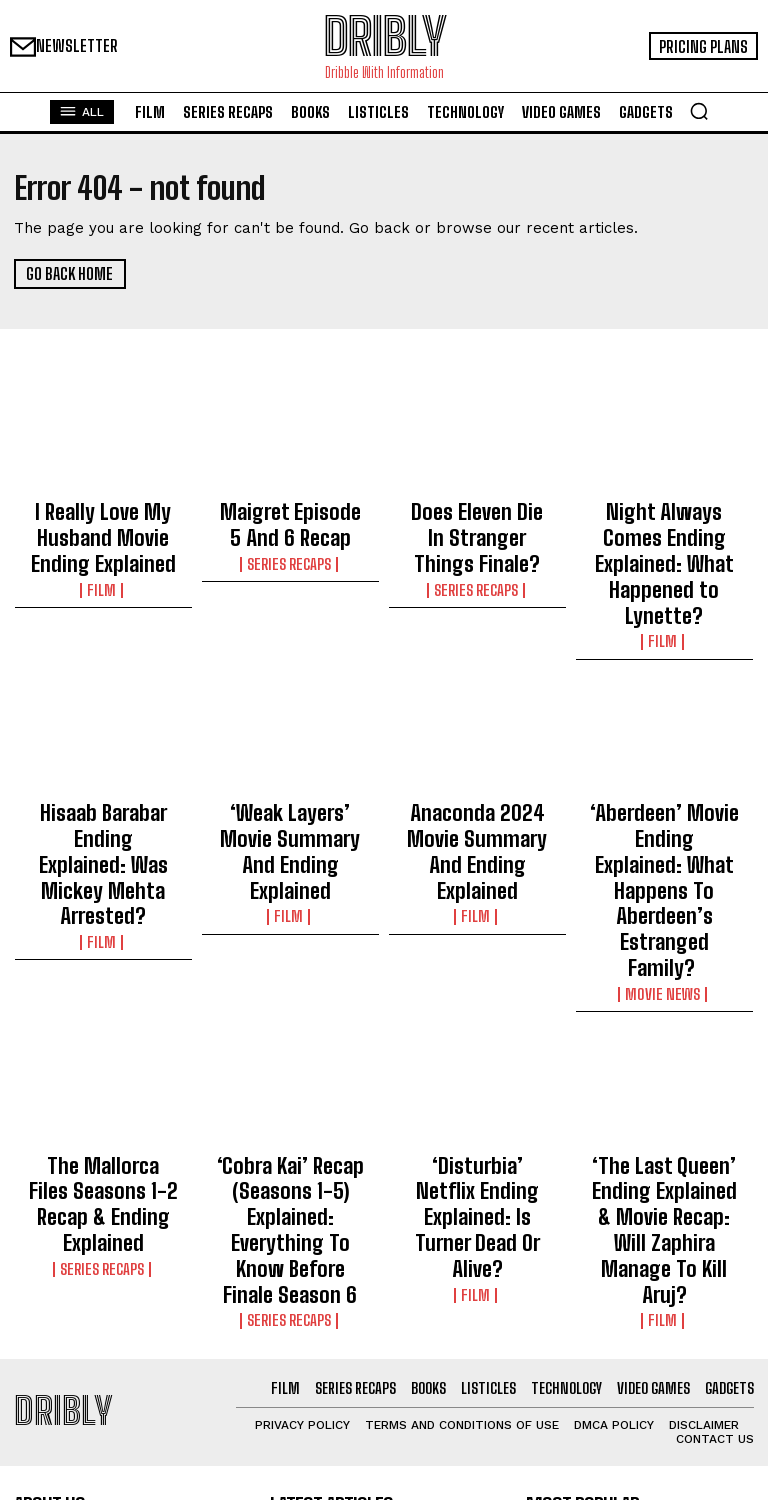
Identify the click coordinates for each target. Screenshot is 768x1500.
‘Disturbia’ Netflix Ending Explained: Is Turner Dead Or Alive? (477, 1030)
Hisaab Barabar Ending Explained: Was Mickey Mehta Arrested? (103, 770)
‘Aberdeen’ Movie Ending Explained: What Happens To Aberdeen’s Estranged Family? (664, 788)
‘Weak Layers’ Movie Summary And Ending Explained (290, 770)
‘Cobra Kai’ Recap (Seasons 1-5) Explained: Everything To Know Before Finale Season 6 (290, 1048)
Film (103, 566)
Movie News (664, 845)
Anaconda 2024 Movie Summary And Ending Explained (477, 770)
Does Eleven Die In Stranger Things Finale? (477, 527)
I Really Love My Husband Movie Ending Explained (103, 527)
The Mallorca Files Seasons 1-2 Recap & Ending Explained (103, 1030)
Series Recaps (290, 548)
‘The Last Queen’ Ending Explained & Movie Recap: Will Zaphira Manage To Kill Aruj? (664, 1048)
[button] (699, 111)
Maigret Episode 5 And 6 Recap (290, 518)
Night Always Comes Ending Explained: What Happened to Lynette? (664, 536)
